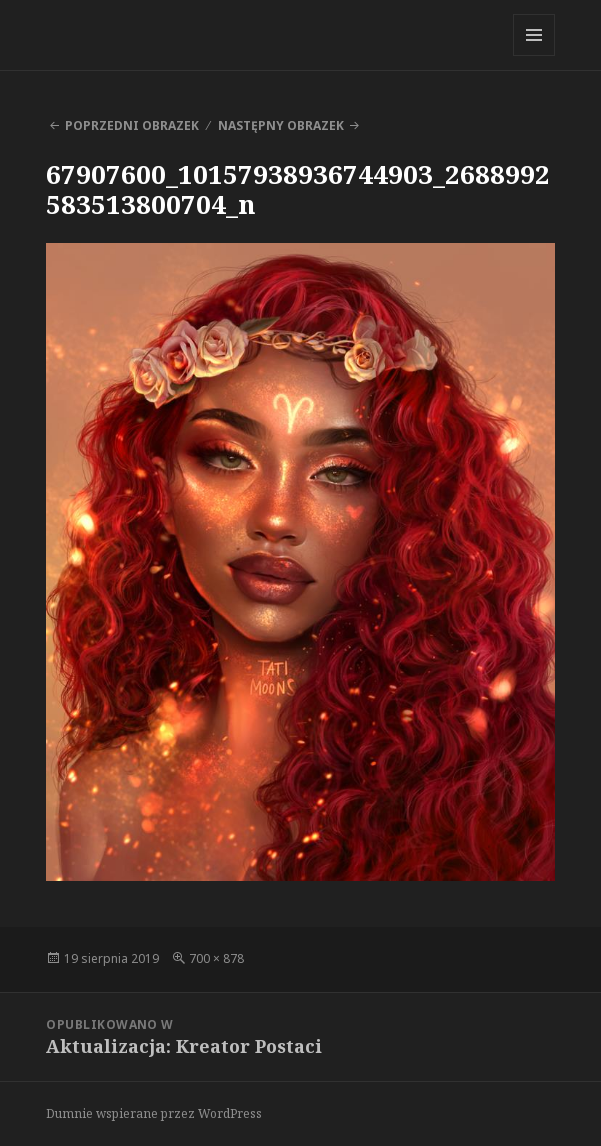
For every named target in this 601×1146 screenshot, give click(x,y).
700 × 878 (216, 958)
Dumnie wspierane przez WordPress (154, 1113)
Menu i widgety (534, 55)
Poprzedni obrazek (132, 125)
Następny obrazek (281, 125)
